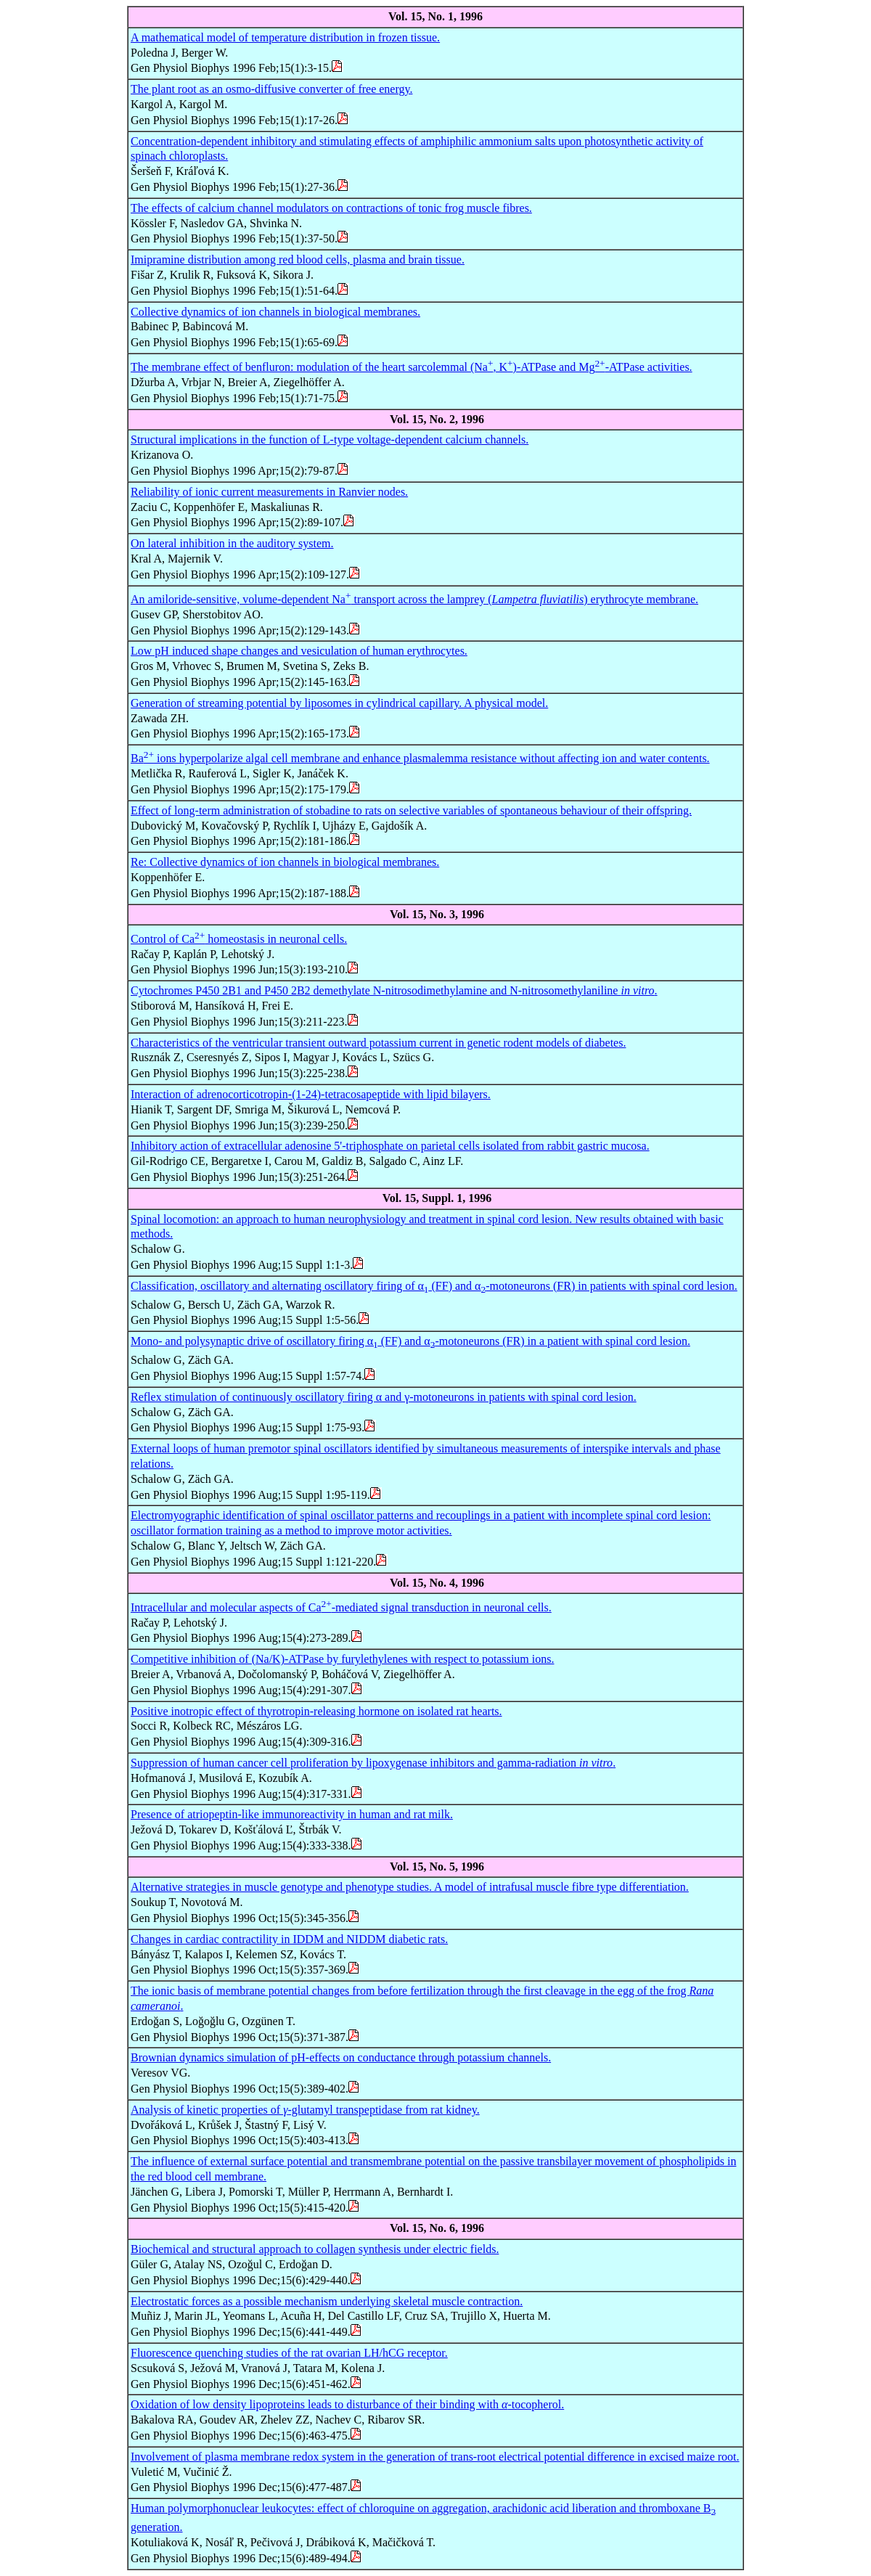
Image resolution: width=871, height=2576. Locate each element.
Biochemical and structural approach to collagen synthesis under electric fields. (315, 2249)
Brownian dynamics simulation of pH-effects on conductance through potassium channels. (341, 2057)
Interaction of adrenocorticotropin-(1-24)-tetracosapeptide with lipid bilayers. (311, 1094)
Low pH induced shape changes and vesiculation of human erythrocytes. (299, 651)
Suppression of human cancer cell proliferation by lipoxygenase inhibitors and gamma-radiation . (373, 1763)
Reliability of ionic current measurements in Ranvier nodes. (269, 492)
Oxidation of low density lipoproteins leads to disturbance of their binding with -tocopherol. (347, 2404)
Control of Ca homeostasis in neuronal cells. (239, 939)
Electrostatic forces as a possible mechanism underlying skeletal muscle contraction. (327, 2301)
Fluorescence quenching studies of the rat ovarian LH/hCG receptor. (289, 2353)
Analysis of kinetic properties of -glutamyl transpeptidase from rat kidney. (305, 2109)
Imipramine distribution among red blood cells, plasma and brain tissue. (298, 259)
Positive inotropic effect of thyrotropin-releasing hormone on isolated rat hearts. (316, 1711)
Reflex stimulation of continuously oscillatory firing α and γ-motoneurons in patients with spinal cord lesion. (384, 1397)
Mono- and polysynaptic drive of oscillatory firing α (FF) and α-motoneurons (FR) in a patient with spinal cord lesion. (410, 1341)
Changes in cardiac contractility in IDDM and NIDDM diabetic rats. (289, 1939)
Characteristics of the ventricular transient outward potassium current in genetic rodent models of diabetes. (378, 1042)
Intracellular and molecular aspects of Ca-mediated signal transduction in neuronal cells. (341, 1607)
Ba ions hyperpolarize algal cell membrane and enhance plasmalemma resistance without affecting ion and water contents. (420, 758)
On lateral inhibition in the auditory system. (232, 543)
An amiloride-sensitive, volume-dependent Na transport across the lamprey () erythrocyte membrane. (414, 599)
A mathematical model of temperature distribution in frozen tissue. (285, 37)
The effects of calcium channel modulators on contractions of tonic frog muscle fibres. (331, 208)
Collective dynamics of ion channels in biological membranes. (275, 312)
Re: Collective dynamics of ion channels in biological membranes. (285, 862)
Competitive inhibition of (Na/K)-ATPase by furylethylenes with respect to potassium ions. (342, 1659)
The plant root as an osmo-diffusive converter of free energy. (271, 89)
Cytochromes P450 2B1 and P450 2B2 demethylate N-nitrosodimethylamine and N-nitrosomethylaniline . (394, 990)
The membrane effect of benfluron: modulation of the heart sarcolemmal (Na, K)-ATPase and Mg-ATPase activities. (411, 367)
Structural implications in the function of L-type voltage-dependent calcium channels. (329, 439)
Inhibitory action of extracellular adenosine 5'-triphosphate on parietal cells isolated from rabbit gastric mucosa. (390, 1146)
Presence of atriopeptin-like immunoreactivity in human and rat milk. (292, 1814)
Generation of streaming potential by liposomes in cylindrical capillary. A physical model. (339, 703)
